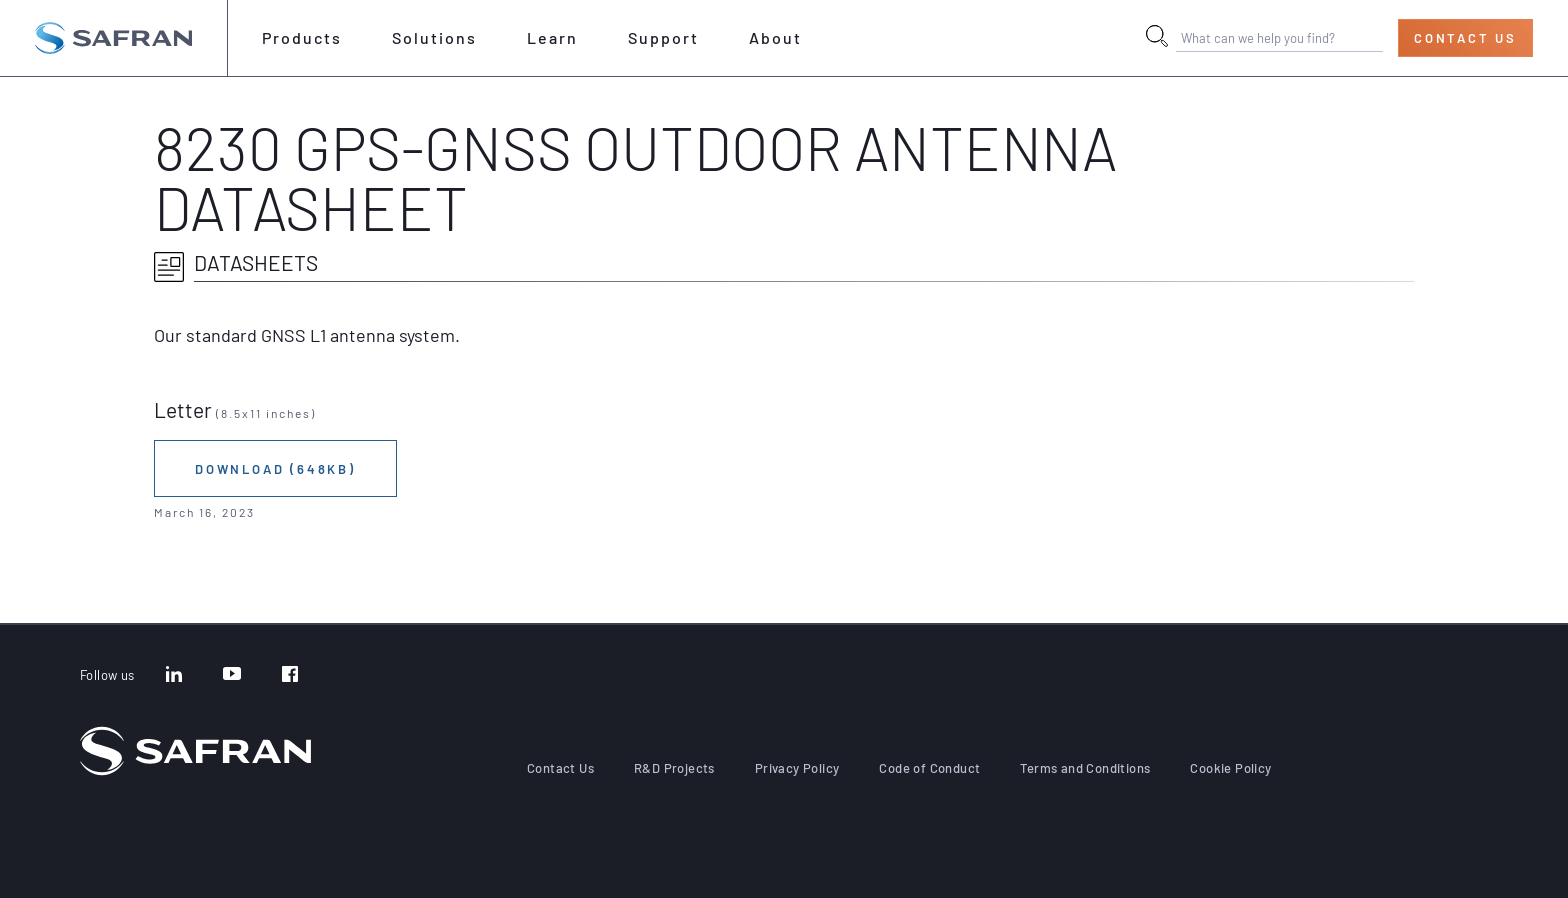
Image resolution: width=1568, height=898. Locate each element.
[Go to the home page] (113, 38)
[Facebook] (290, 676)
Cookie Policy (1230, 768)
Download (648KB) (275, 469)
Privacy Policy (797, 768)
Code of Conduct (929, 768)
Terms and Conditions (1085, 768)
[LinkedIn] (174, 676)
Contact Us (1465, 38)
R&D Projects (674, 768)
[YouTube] (232, 676)
